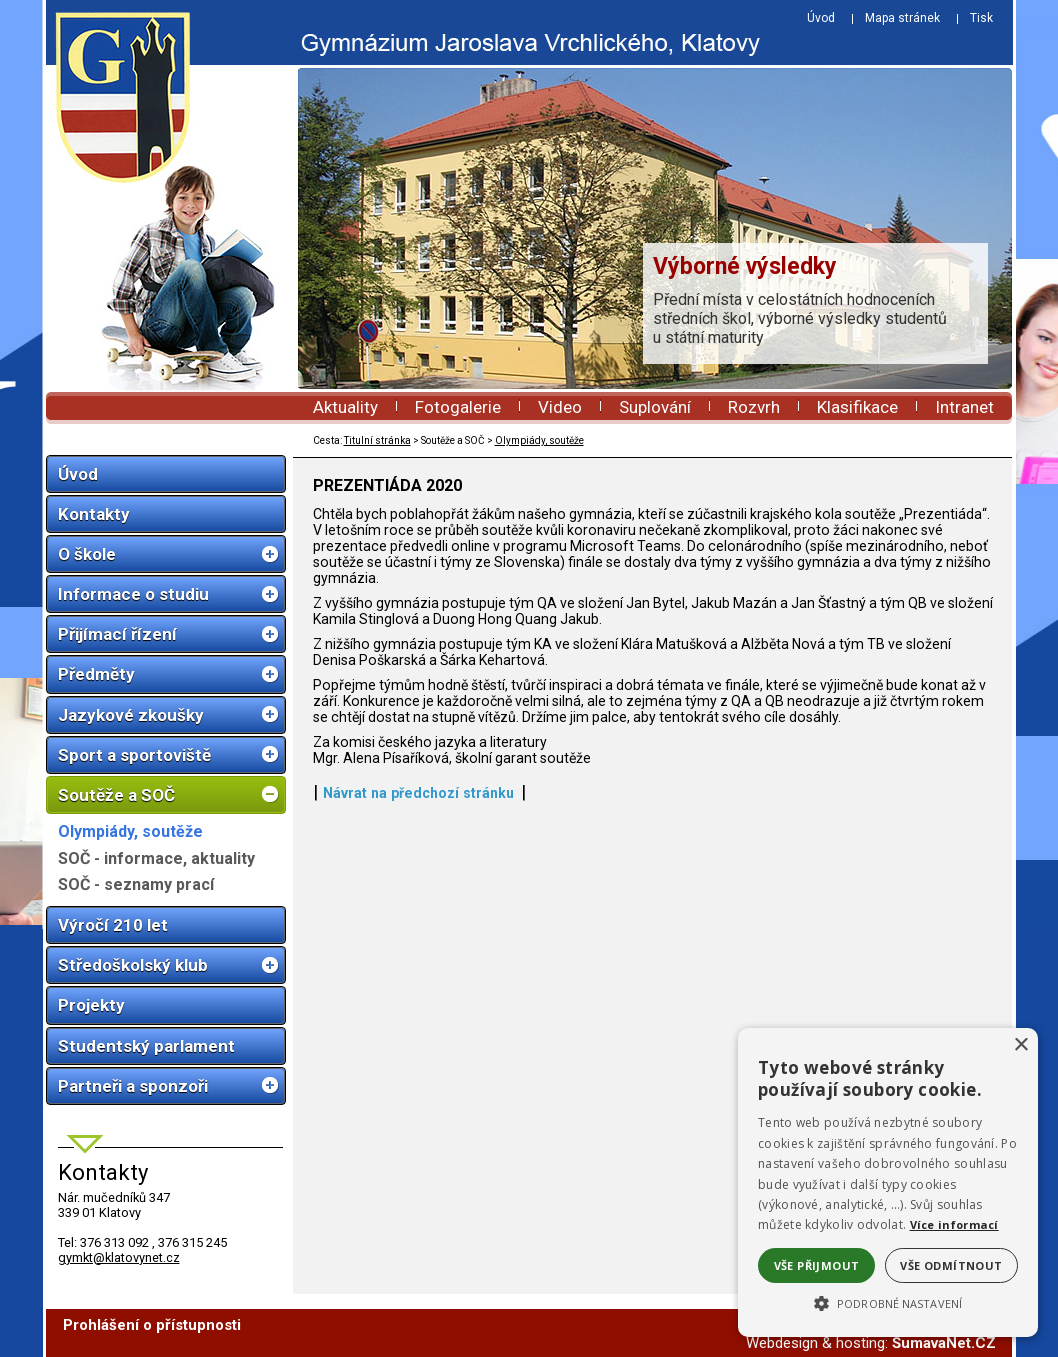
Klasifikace (857, 407)
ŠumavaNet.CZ (944, 1343)
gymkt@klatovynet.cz (119, 1257)
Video (560, 407)
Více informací (954, 1224)
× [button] (1020, 1045)
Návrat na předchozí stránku (418, 793)
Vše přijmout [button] (817, 1265)
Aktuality (345, 407)
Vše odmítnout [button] (951, 1265)
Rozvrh (754, 407)
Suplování (655, 407)
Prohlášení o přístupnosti (152, 1325)
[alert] (888, 1182)
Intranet (964, 407)
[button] (888, 1302)
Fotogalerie (458, 407)
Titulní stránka (377, 440)
